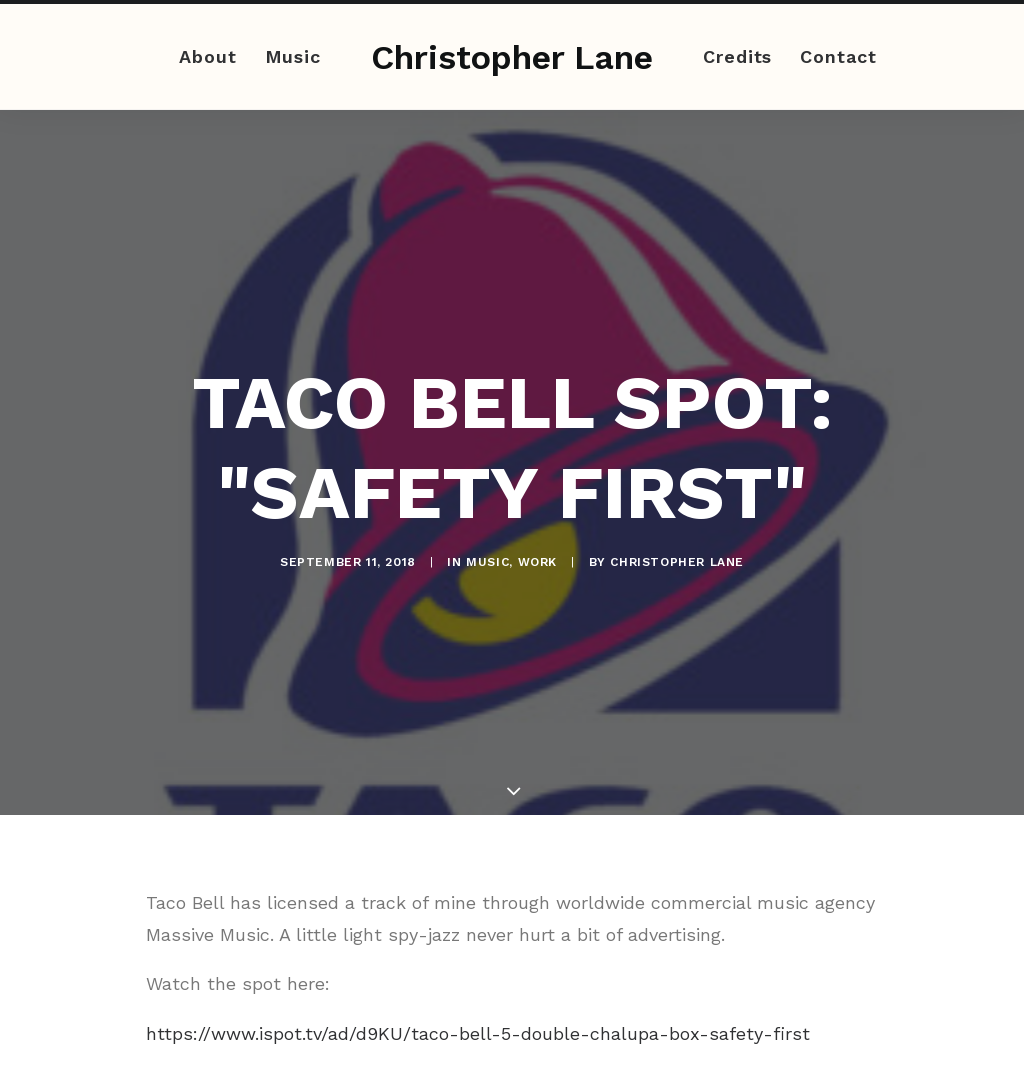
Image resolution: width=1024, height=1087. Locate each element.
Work (537, 556)
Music (293, 56)
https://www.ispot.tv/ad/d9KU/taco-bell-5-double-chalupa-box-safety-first (478, 1021)
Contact (838, 56)
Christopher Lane (677, 556)
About (208, 56)
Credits (737, 56)
